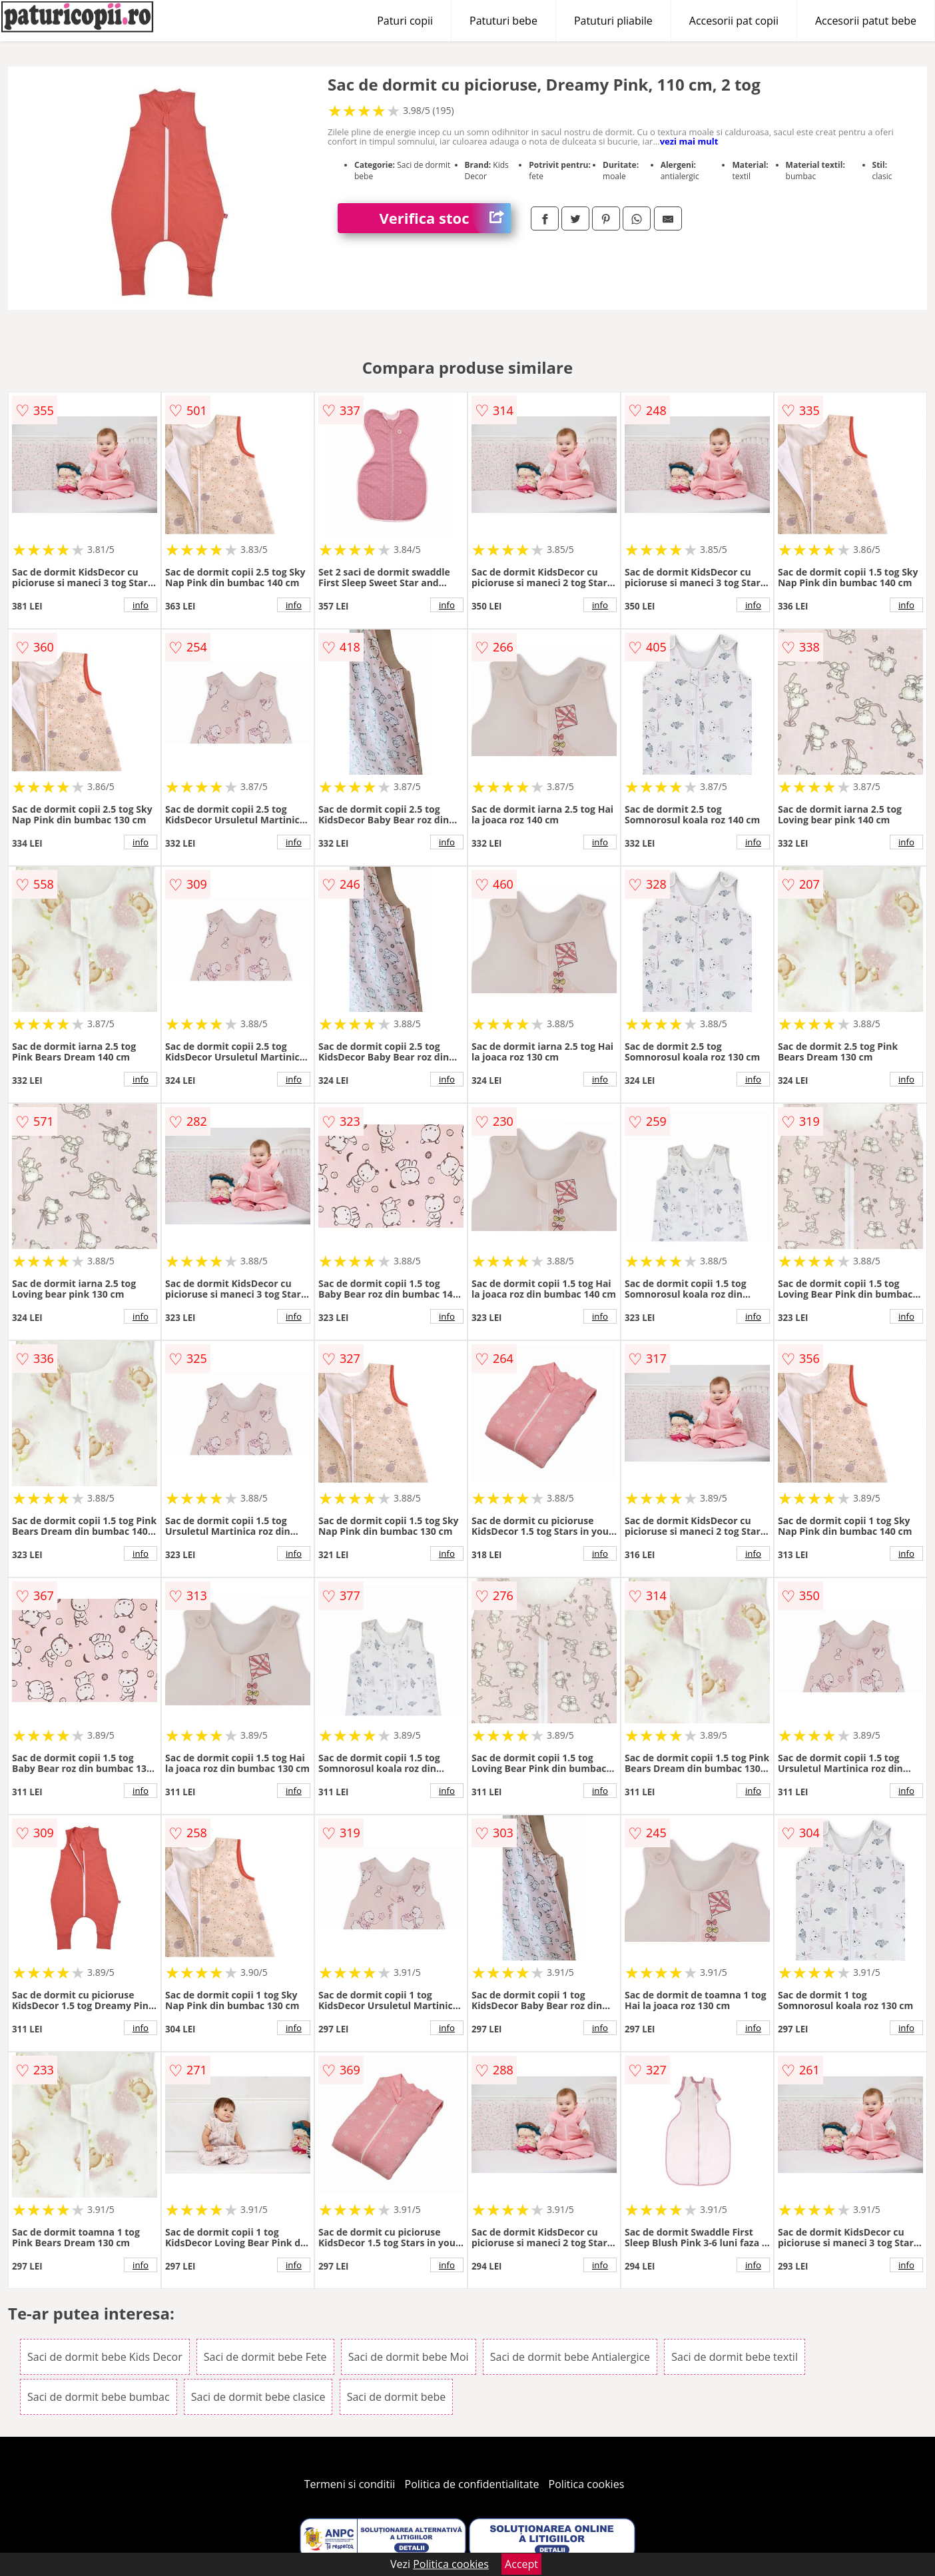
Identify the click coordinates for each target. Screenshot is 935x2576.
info (141, 605)
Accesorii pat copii (734, 20)
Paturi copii (405, 20)
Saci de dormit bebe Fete (265, 2357)
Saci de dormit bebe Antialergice (570, 2357)
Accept (521, 2564)
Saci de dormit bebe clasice (258, 2396)
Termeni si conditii (350, 2484)
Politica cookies (587, 2484)
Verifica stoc (445, 218)
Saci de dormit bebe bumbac (98, 2396)
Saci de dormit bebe (396, 2396)
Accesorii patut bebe (865, 20)
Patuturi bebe (503, 20)
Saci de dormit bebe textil (734, 2357)
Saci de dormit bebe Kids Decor (104, 2357)
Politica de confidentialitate (472, 2484)
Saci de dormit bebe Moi (408, 2357)
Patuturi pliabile (613, 20)
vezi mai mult (689, 141)
